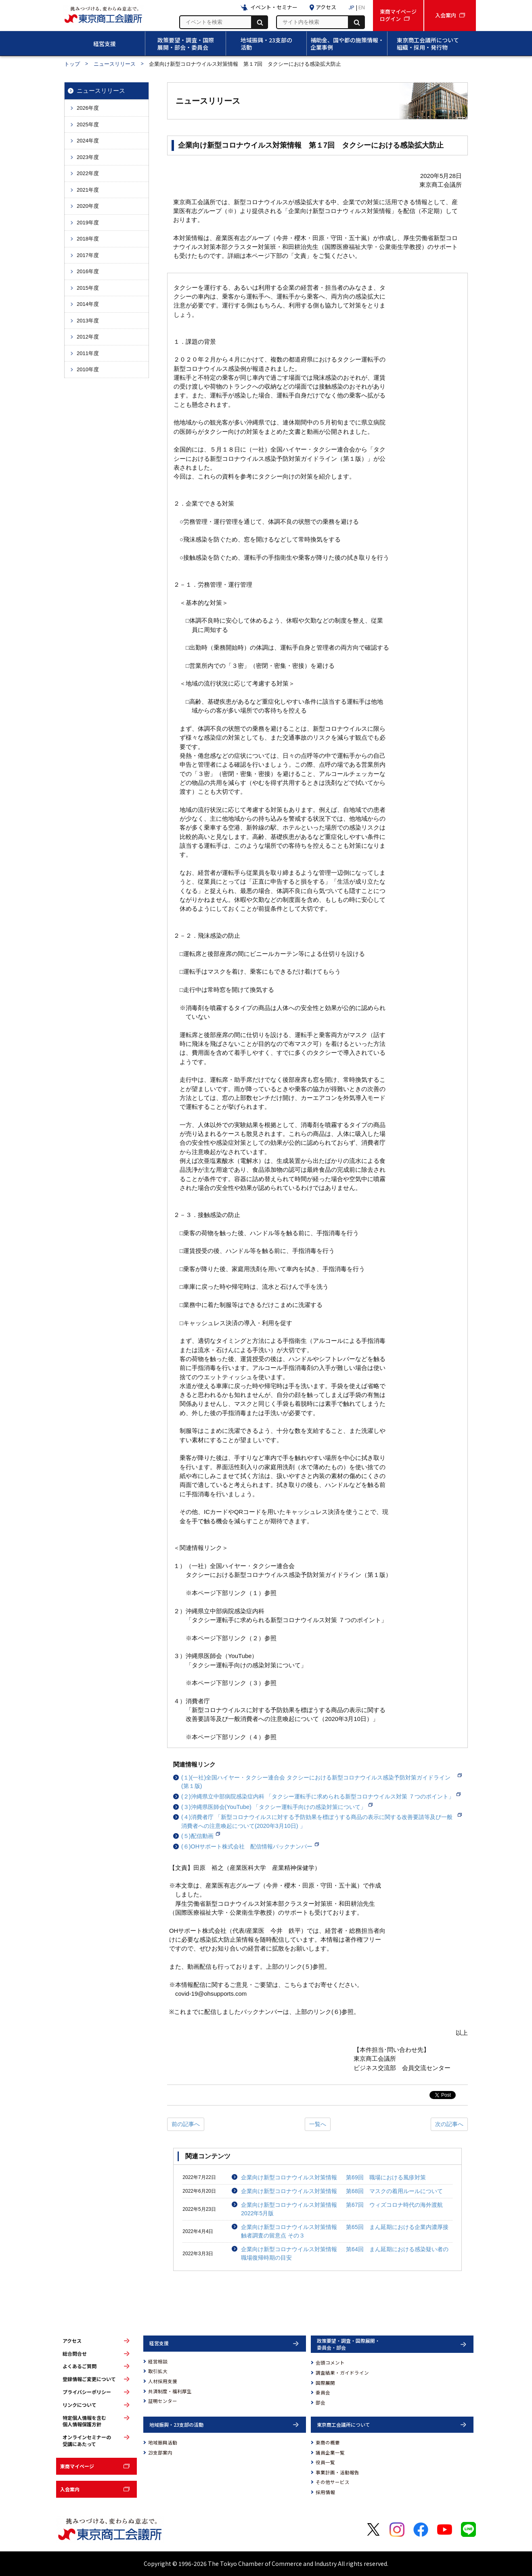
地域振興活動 (162, 2442)
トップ (72, 64)
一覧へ (317, 2124)
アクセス (72, 2341)
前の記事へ (186, 2124)
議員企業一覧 (330, 2452)
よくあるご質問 (79, 2366)
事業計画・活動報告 (337, 2472)
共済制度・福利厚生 (170, 2391)
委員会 (323, 2392)
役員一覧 (325, 2462)
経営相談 (158, 2361)
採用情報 (325, 2492)
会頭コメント (330, 2362)
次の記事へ (449, 2124)
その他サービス (333, 2482)
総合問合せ (75, 2353)
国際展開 (325, 2382)
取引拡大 (158, 2371)
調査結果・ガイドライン (342, 2372)
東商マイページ (77, 2466)
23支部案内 (160, 2452)
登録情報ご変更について (89, 2379)
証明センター (162, 2401)
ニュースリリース (115, 64)
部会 (320, 2402)
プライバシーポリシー (87, 2392)
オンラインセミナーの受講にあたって (87, 2440)
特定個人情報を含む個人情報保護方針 (84, 2421)
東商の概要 (328, 2442)
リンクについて (79, 2405)
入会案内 (70, 2489)
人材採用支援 (162, 2381)
